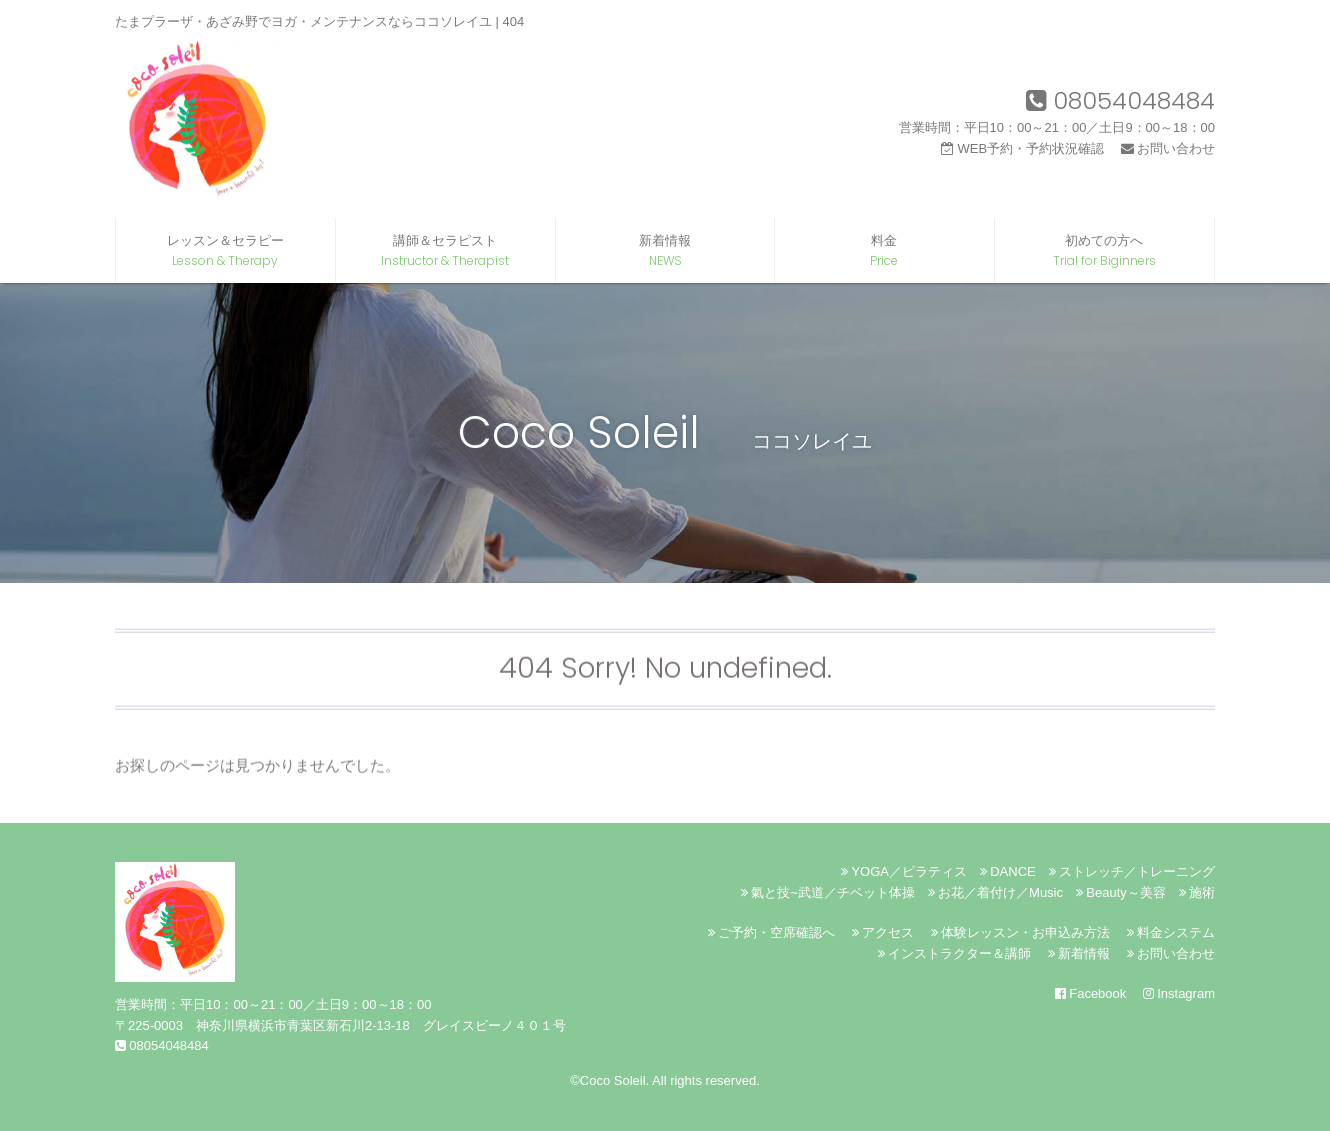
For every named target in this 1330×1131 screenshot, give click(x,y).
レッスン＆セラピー (225, 251)
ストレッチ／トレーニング (1132, 871)
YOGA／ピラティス (904, 871)
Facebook (1090, 993)
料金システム (1171, 932)
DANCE (1008, 871)
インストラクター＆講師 (954, 953)
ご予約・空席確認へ (771, 932)
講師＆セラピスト (445, 251)
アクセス (883, 932)
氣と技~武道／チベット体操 (828, 892)
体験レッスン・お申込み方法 (1020, 932)
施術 (1197, 892)
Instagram (1179, 993)
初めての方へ (1104, 251)
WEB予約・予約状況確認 (1022, 148)
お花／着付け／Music (995, 892)
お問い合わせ (1168, 148)
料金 (884, 251)
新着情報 (665, 251)
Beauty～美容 (1121, 892)
